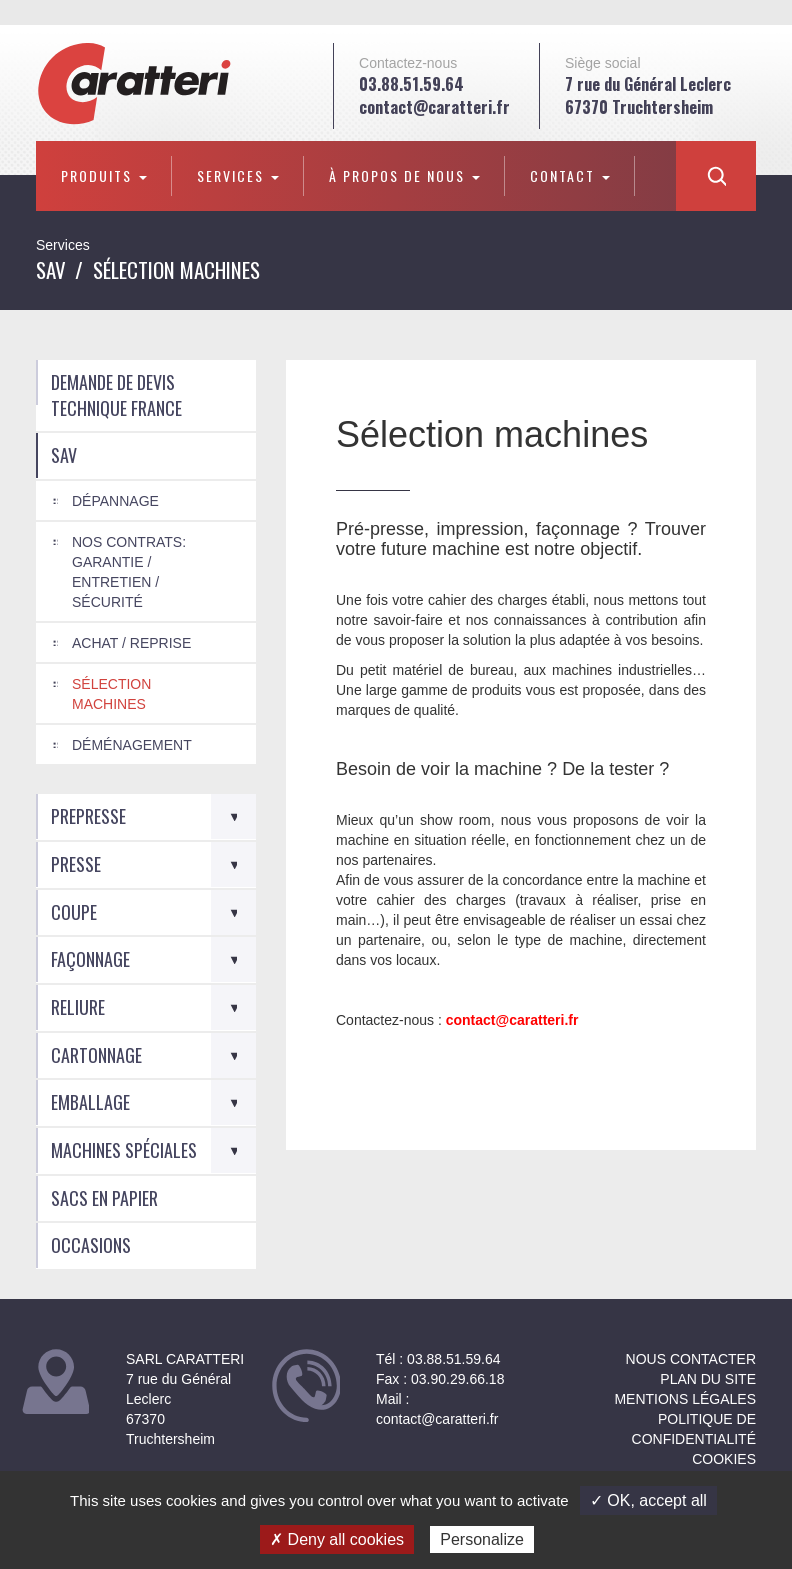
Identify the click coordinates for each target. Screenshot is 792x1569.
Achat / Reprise (131, 643)
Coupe (74, 912)
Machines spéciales (124, 1150)
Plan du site (708, 1379)
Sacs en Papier (104, 1198)
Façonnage (90, 959)
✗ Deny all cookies (337, 1539)
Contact (570, 175)
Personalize (482, 1539)
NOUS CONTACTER (691, 1359)
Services (238, 175)
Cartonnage (96, 1055)
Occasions (91, 1245)
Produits (104, 175)
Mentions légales (685, 1399)
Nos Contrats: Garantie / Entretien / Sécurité (129, 572)
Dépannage (115, 501)
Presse (76, 864)
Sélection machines (111, 694)
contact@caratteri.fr (434, 107)
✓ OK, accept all (648, 1500)
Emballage (90, 1102)
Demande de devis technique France (116, 395)
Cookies (724, 1459)
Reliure (78, 1007)
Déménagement (132, 745)
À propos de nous (404, 175)
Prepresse (88, 816)
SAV (51, 269)
